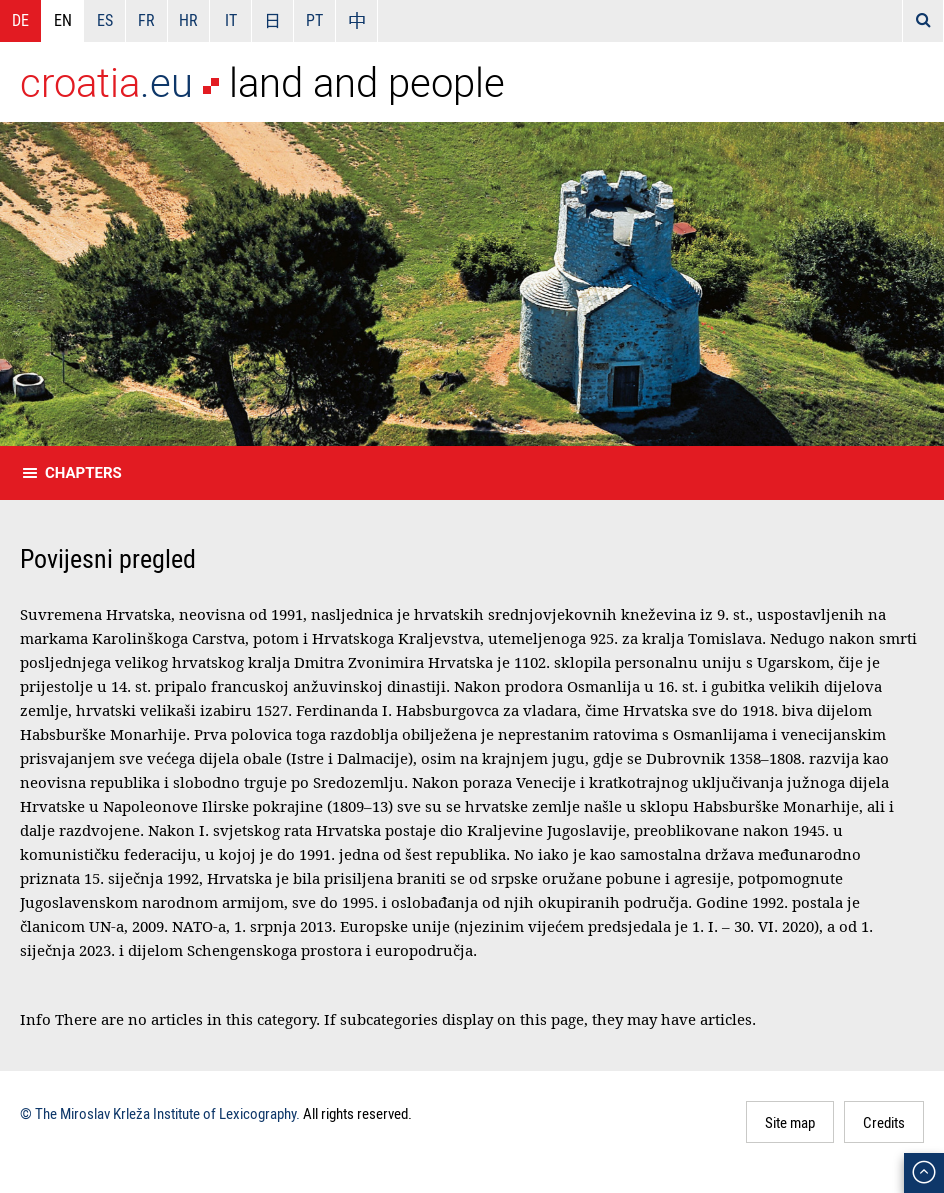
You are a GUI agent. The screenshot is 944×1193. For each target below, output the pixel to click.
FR (146, 20)
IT (231, 20)
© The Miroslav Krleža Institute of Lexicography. (160, 1113)
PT (314, 20)
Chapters (83, 473)
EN (63, 20)
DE (20, 20)
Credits (884, 1122)
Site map (790, 1122)
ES (105, 20)
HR (188, 20)
